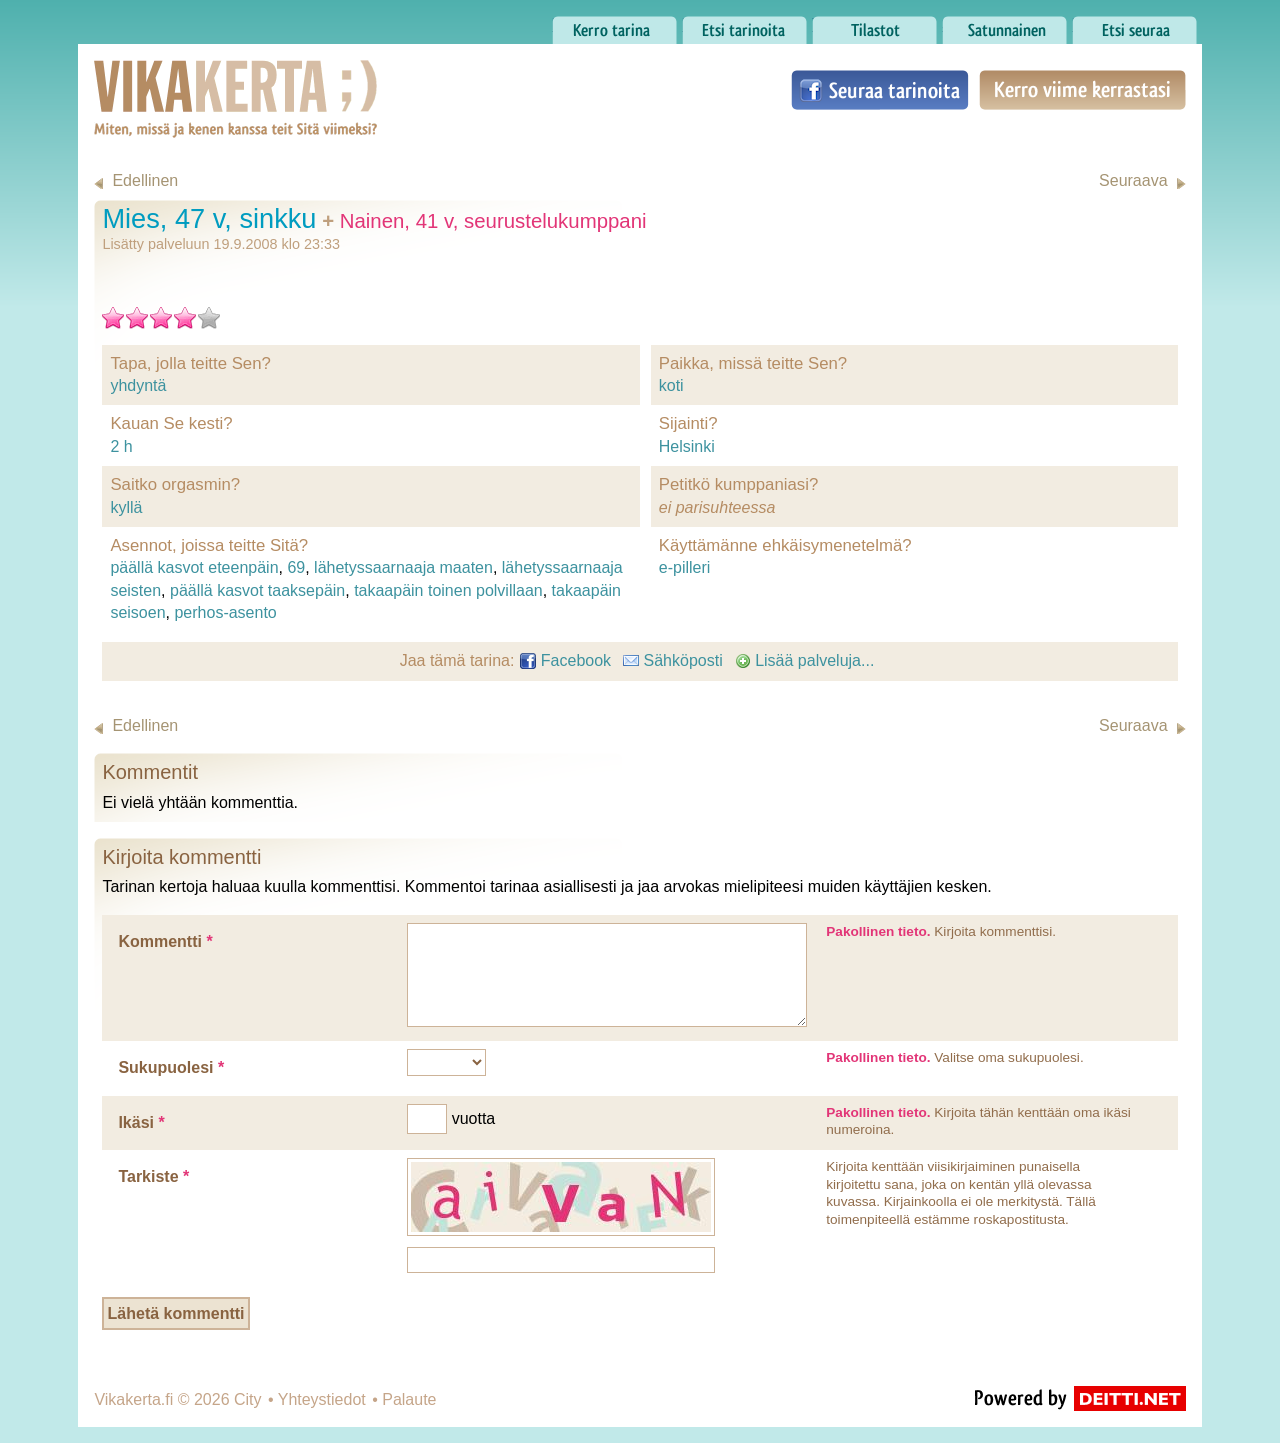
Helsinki (687, 446)
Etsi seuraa (1134, 25)
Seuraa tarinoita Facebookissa (880, 90)
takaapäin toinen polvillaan (448, 590)
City (248, 1399)
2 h (121, 446)
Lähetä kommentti (176, 1313)
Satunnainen (1004, 25)
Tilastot (874, 25)
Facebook (565, 660)
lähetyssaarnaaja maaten (403, 567)
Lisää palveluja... (805, 660)
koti (671, 385)
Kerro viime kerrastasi (1082, 90)
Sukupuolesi (171, 1067)
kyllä (126, 507)
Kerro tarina (614, 25)
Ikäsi (141, 1122)
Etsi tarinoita (744, 25)
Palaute (409, 1399)
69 (296, 567)
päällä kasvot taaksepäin (257, 590)
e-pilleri (685, 567)
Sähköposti (673, 660)
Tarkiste (153, 1176)
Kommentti (165, 941)
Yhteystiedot (322, 1399)
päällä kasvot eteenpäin (194, 567)
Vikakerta (186, 78)
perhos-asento (225, 612)
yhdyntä (138, 385)
